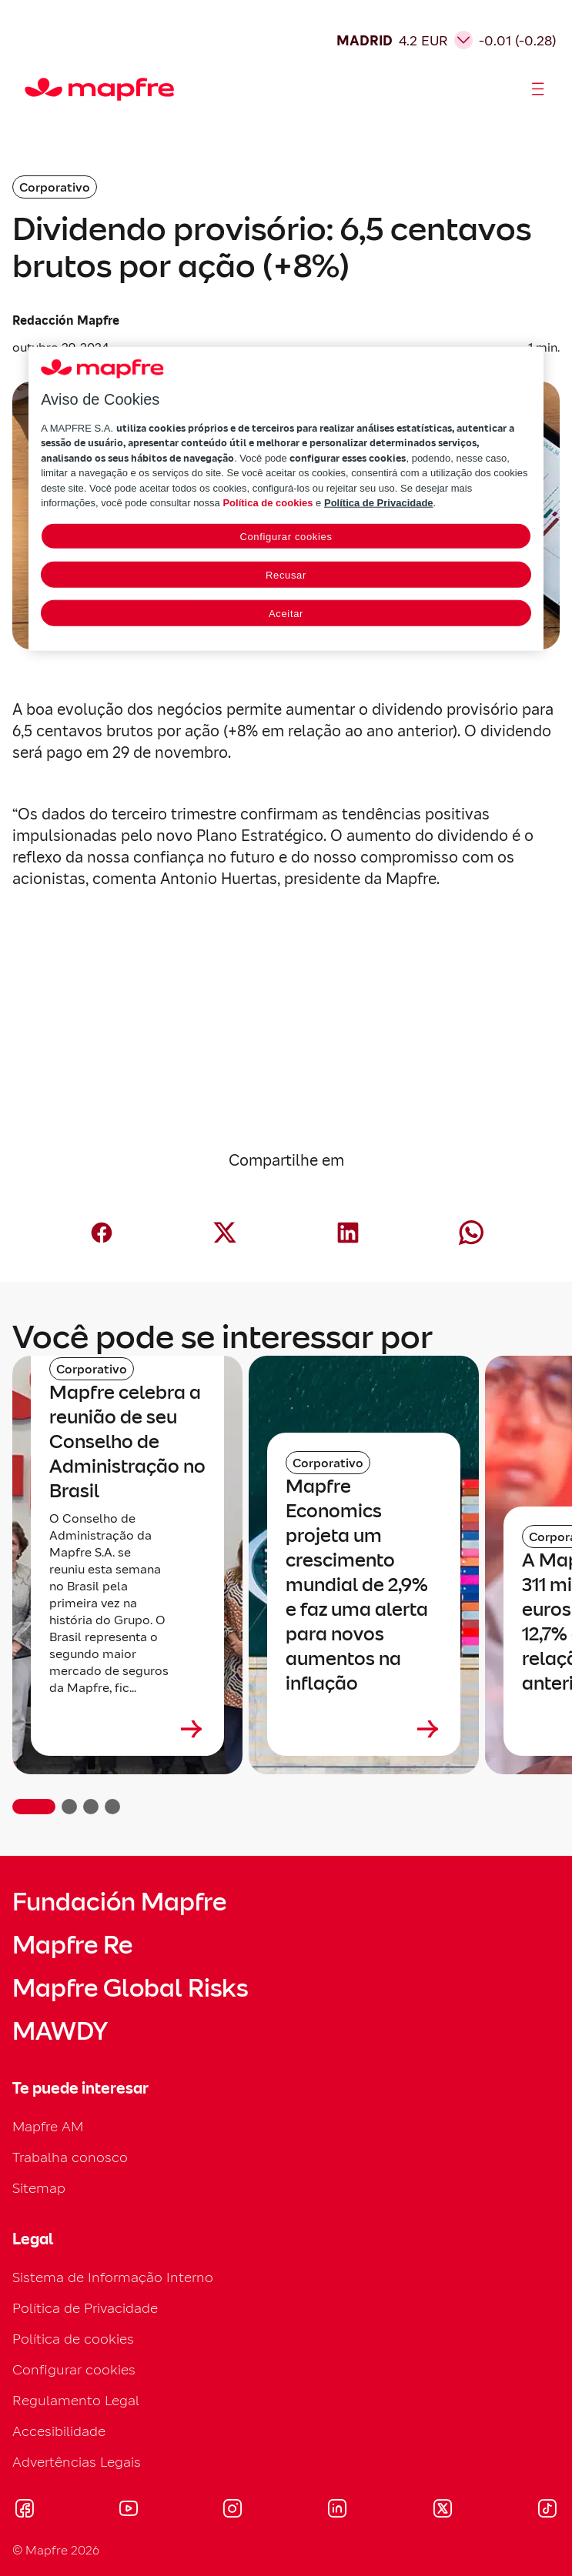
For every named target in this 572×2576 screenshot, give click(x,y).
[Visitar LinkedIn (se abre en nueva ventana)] (337, 2510)
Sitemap (38, 2188)
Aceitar (286, 613)
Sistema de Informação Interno (112, 2277)
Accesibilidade (58, 2431)
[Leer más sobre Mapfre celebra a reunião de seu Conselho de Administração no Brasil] (127, 1728)
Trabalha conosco (70, 2157)
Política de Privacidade (85, 2308)
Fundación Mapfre (119, 1902)
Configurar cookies (73, 2369)
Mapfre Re (72, 1945)
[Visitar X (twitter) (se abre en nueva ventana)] (442, 2510)
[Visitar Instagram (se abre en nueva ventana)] (232, 2510)
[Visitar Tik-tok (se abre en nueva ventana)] (547, 2510)
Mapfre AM (47, 2126)
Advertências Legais (76, 2462)
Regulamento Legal (75, 2400)
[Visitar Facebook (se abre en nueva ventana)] (24, 2510)
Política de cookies (73, 2338)
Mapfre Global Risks (130, 1988)
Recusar (286, 574)
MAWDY (60, 2031)
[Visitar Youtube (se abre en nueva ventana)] (128, 2510)
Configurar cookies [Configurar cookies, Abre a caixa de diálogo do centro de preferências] (285, 536)
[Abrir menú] (538, 89)
